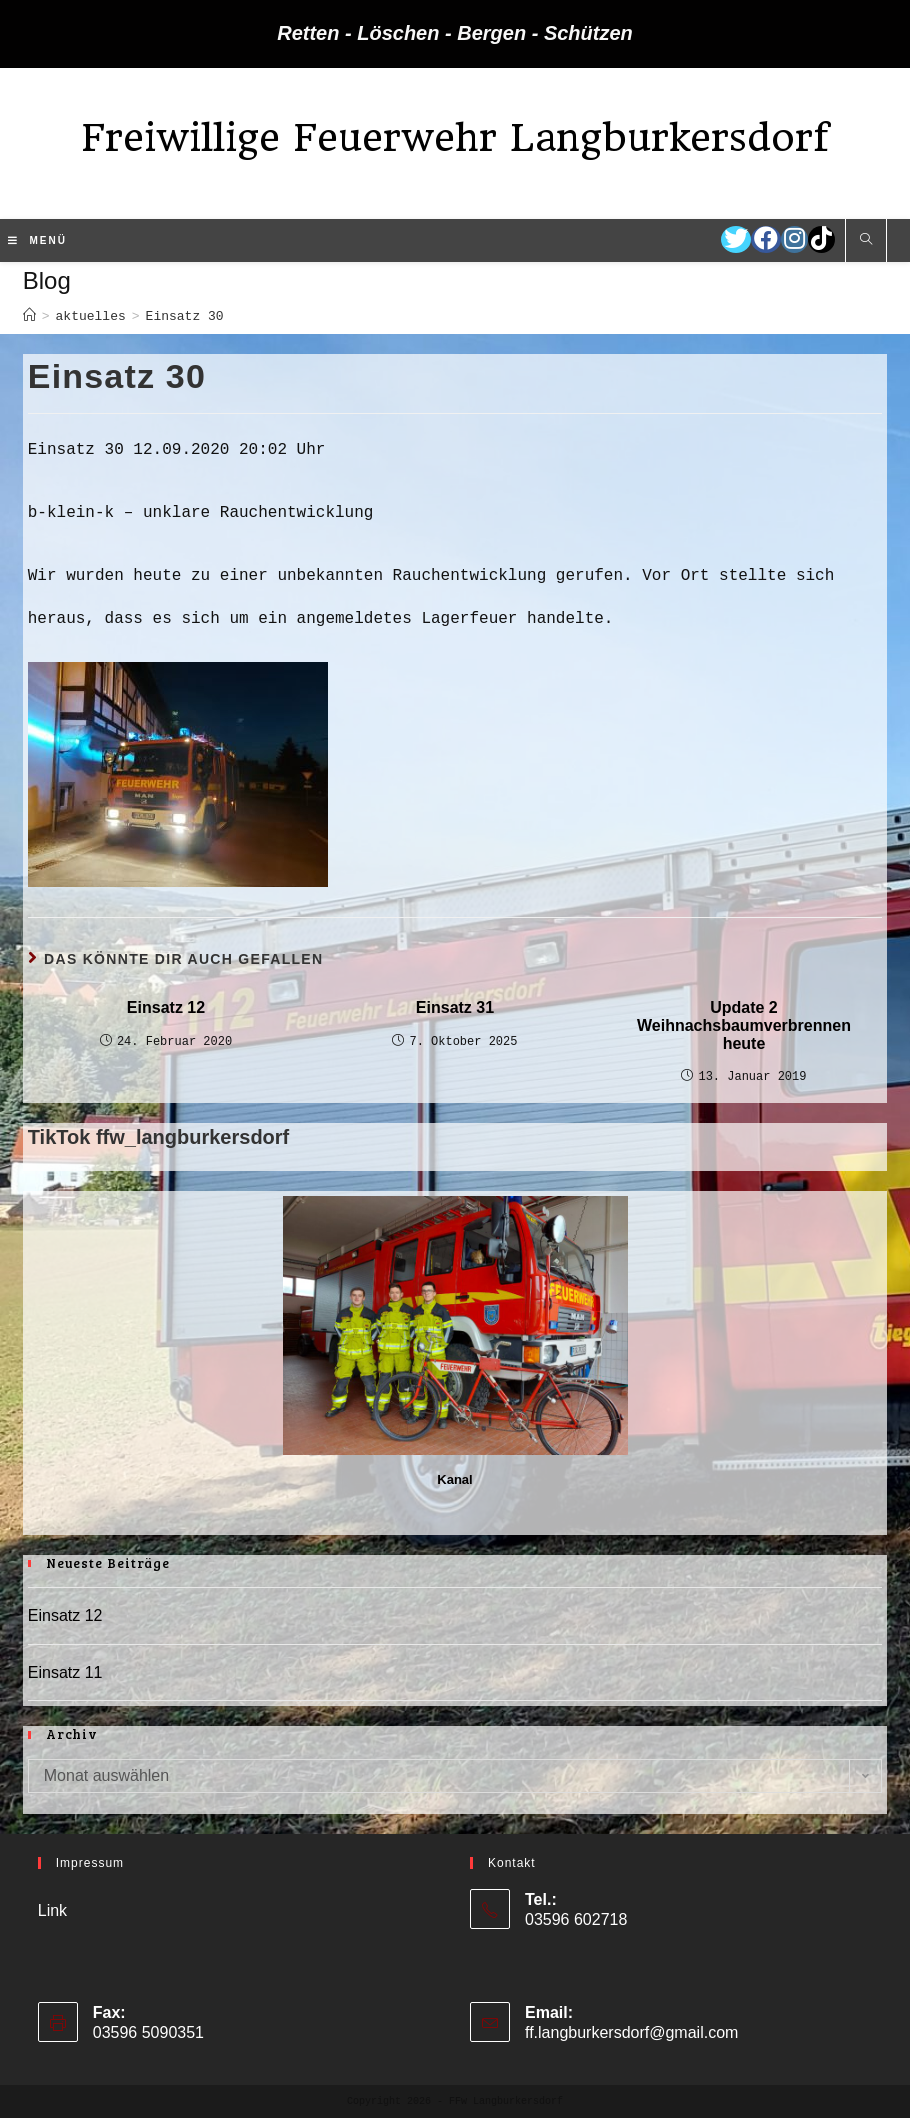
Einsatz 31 (455, 1007)
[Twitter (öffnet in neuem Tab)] (736, 239)
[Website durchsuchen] (866, 241)
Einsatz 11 (65, 1672)
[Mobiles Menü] (37, 241)
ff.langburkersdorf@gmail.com (631, 2032)
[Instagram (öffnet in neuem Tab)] (794, 239)
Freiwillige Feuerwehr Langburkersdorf (455, 137)
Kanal (454, 1479)
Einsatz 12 (166, 1007)
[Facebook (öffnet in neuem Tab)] (766, 239)
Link (52, 1910)
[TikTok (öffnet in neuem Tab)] (821, 239)
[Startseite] (29, 316)
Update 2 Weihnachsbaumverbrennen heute (744, 1025)
